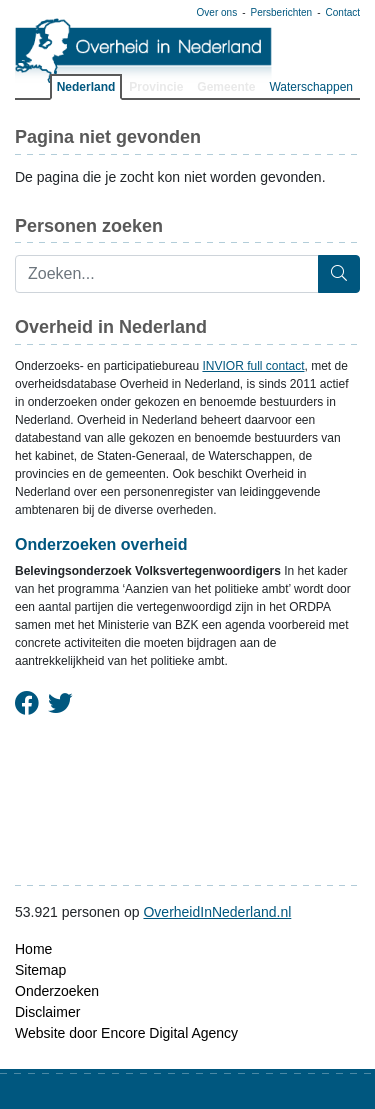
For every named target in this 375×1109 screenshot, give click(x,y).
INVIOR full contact (253, 366)
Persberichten (281, 12)
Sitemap (40, 970)
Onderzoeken (57, 991)
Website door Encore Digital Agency (126, 1033)
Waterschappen (311, 87)
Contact (343, 12)
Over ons (217, 12)
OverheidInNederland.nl (217, 912)
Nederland (86, 87)
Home (33, 949)
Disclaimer (47, 1012)
